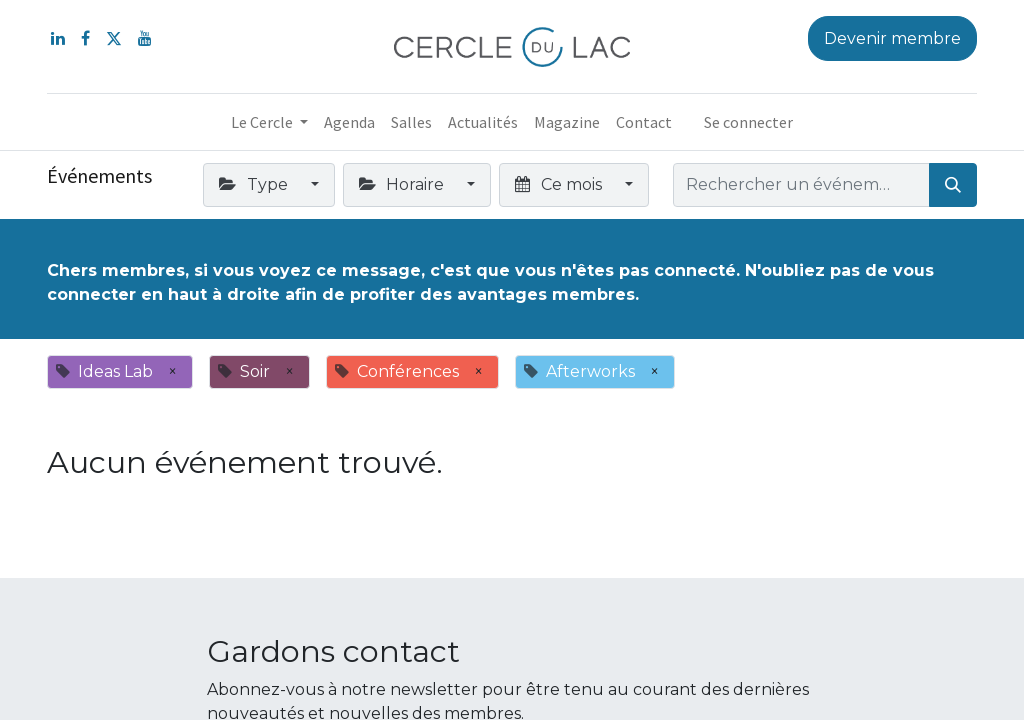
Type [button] (255, 184)
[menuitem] (349, 122)
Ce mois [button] (560, 184)
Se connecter (748, 122)
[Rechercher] (953, 185)
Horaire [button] (403, 184)
